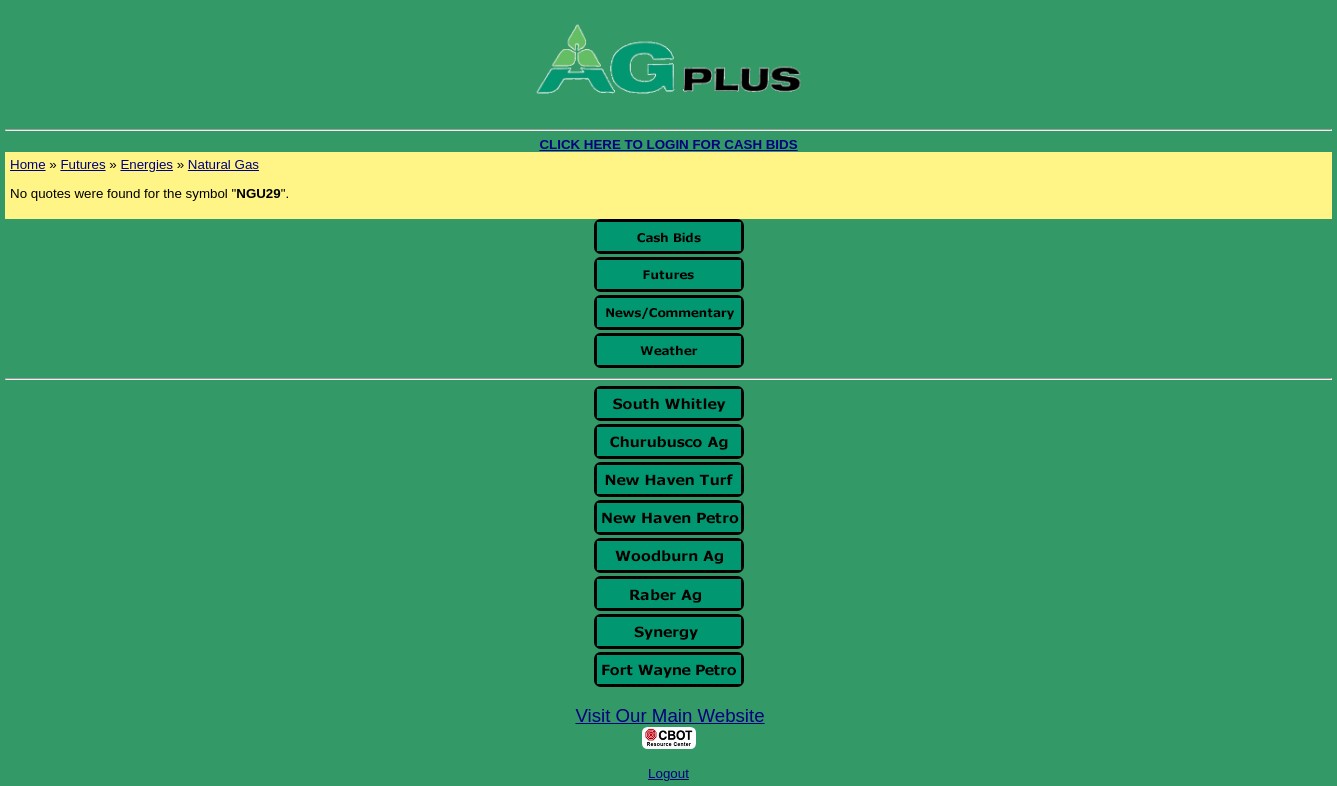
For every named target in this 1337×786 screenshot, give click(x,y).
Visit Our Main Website (670, 715)
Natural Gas (223, 164)
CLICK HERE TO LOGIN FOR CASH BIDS (668, 144)
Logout (668, 773)
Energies (146, 164)
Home (28, 164)
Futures (82, 164)
